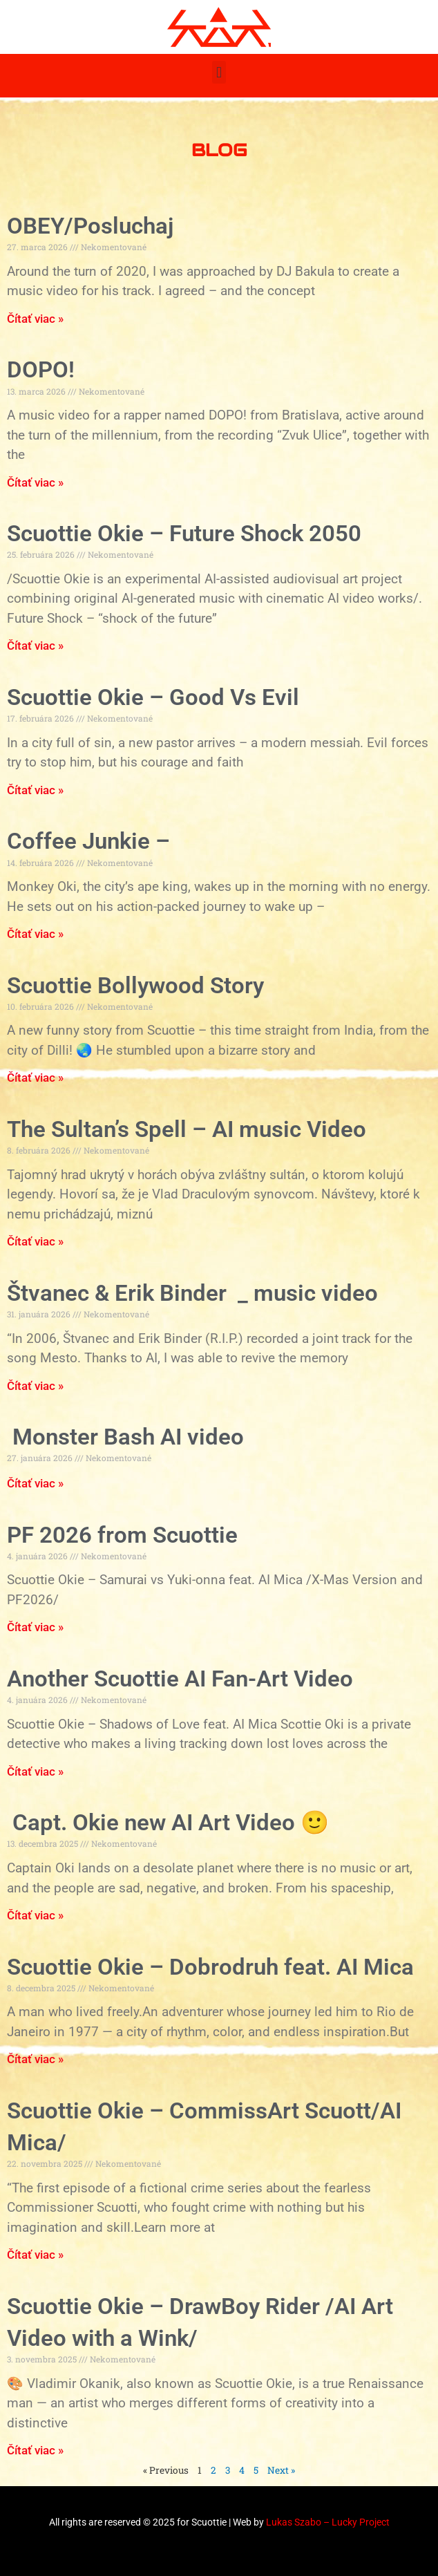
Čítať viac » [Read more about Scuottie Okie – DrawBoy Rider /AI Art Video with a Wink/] (35, 2450)
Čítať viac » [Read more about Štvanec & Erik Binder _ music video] (35, 1386)
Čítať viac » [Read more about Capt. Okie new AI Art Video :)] (35, 1915)
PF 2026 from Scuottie (122, 1534)
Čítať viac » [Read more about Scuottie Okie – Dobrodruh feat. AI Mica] (35, 2059)
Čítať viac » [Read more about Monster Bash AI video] (35, 1483)
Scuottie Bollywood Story (135, 985)
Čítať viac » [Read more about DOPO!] (35, 482)
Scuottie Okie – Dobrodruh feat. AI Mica (210, 1966)
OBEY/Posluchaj (90, 225)
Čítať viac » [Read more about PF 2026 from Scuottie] (35, 1627)
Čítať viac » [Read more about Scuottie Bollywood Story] (35, 1077)
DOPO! (41, 369)
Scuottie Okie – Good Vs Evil (153, 697)
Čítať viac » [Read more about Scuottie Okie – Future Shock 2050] (35, 645)
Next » (281, 2470)
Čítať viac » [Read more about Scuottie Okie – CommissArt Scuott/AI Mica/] (35, 2255)
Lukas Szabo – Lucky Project (328, 2522)
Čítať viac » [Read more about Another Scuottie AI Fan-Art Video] (35, 1771)
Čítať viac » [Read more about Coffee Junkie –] (35, 934)
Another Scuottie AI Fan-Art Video (180, 1678)
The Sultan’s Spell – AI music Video (186, 1129)
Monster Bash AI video (125, 1436)
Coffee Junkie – (88, 840)
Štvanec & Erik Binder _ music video (192, 1292)
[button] (218, 72)
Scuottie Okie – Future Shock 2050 (184, 533)
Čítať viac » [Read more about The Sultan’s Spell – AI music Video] (35, 1241)
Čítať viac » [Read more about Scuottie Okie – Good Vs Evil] (35, 790)
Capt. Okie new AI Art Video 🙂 (168, 1822)
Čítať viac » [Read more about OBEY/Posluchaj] (35, 319)
